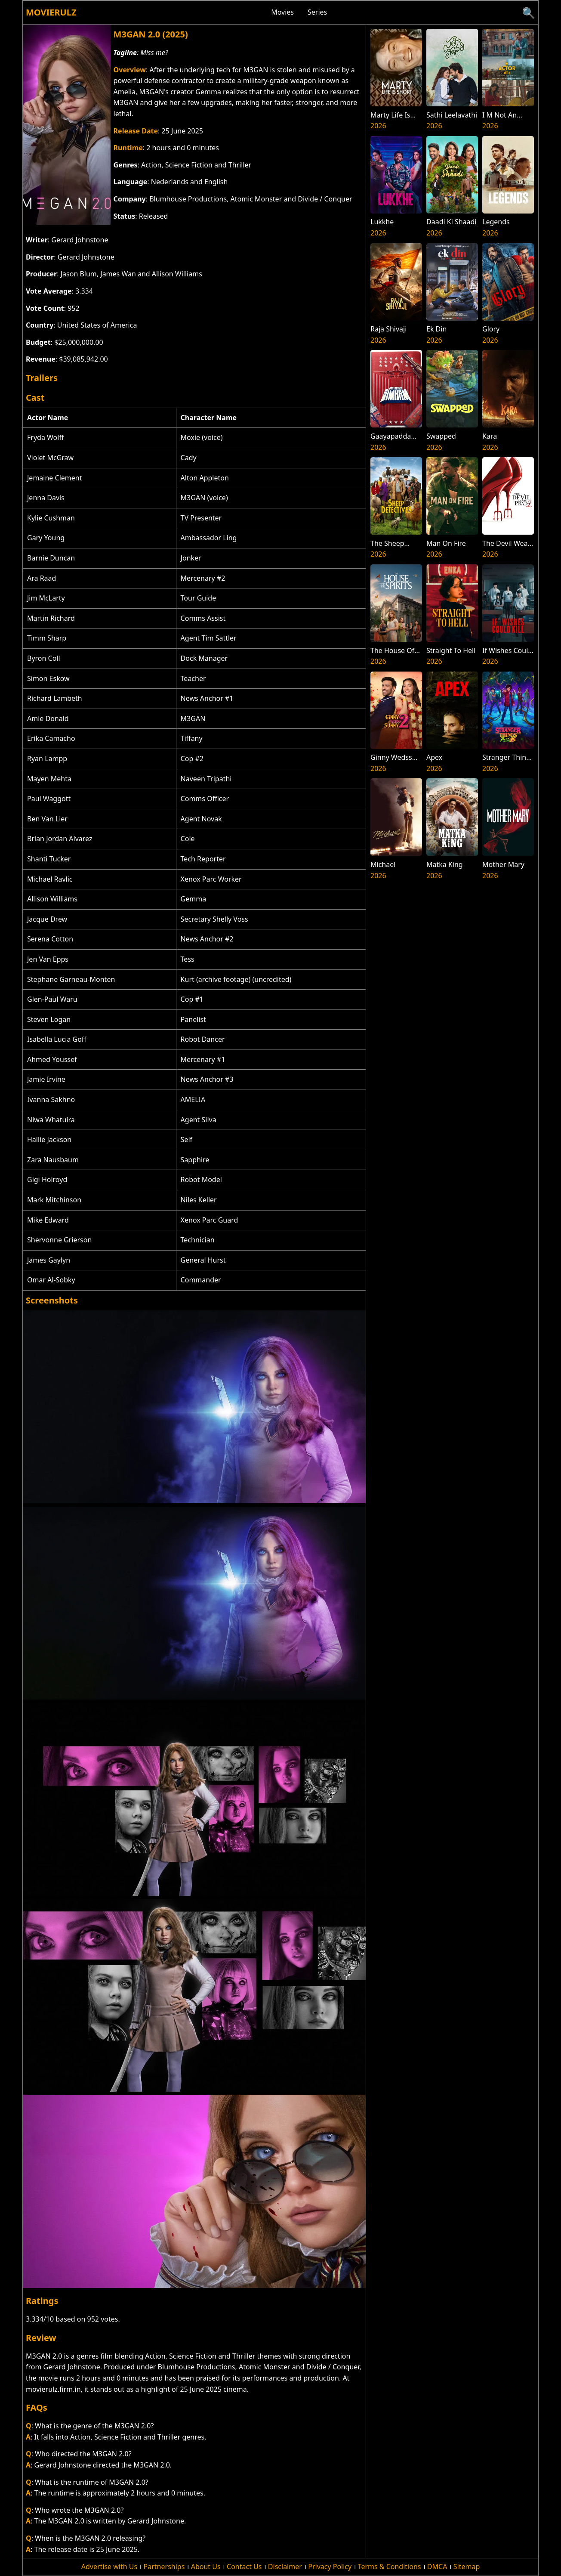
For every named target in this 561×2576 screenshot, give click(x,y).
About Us (206, 2566)
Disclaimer (285, 2566)
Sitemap (466, 2566)
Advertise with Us (109, 2566)
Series (317, 12)
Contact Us (244, 2566)
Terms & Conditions (389, 2566)
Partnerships (164, 2566)
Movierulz (51, 12)
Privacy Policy (329, 2566)
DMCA (437, 2566)
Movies (282, 12)
